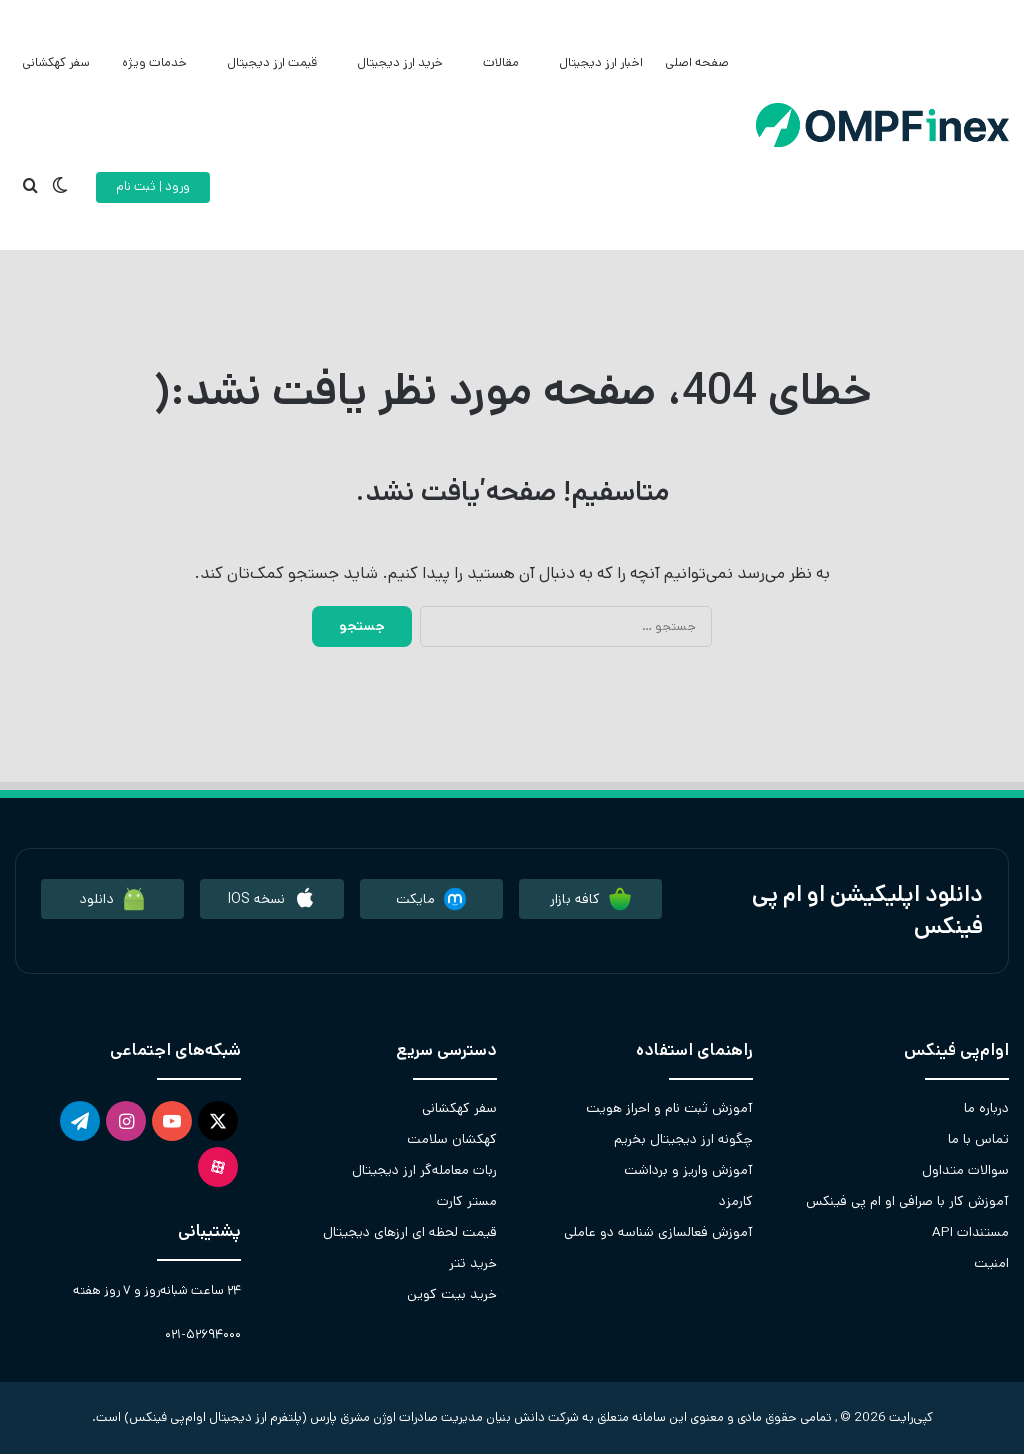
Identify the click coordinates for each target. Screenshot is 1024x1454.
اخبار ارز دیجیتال (601, 62)
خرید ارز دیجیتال (400, 62)
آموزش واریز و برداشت (688, 1170)
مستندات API (970, 1232)
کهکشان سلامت (452, 1139)
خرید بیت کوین (452, 1294)
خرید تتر (473, 1263)
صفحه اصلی (697, 62)
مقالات (501, 62)
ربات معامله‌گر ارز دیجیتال (424, 1170)
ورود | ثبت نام (153, 186)
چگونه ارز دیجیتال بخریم (683, 1139)
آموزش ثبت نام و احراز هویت (669, 1108)
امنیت (991, 1263)
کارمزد (736, 1201)
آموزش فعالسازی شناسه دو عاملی (658, 1232)
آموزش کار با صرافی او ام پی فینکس (907, 1201)
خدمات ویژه (154, 62)
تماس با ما (978, 1139)
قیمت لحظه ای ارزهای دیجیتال (410, 1232)
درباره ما (986, 1108)
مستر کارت (467, 1201)
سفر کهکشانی (56, 62)
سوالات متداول (965, 1170)
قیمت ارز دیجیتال (272, 62)
